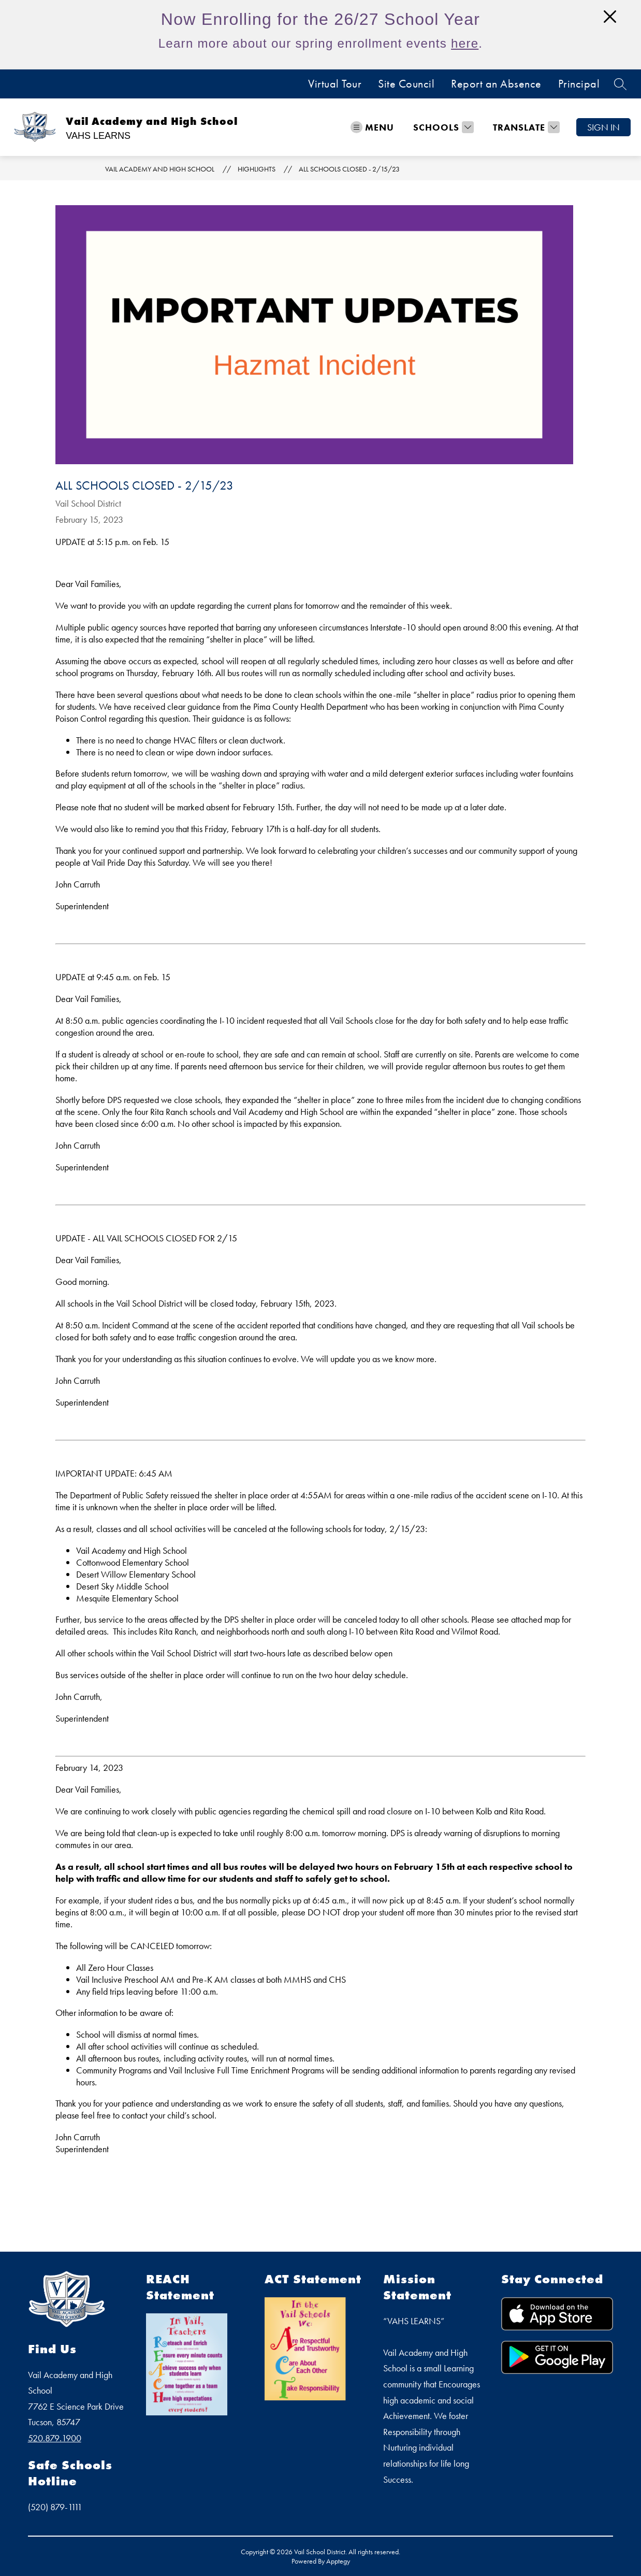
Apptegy (338, 2561)
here (464, 43)
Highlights (256, 169)
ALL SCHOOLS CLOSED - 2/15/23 (349, 169)
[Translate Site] (525, 127)
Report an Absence (496, 84)
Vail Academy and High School (159, 169)
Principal (579, 84)
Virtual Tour (334, 84)
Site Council (406, 84)
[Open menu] (372, 127)
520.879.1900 (54, 2438)
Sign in (603, 127)
